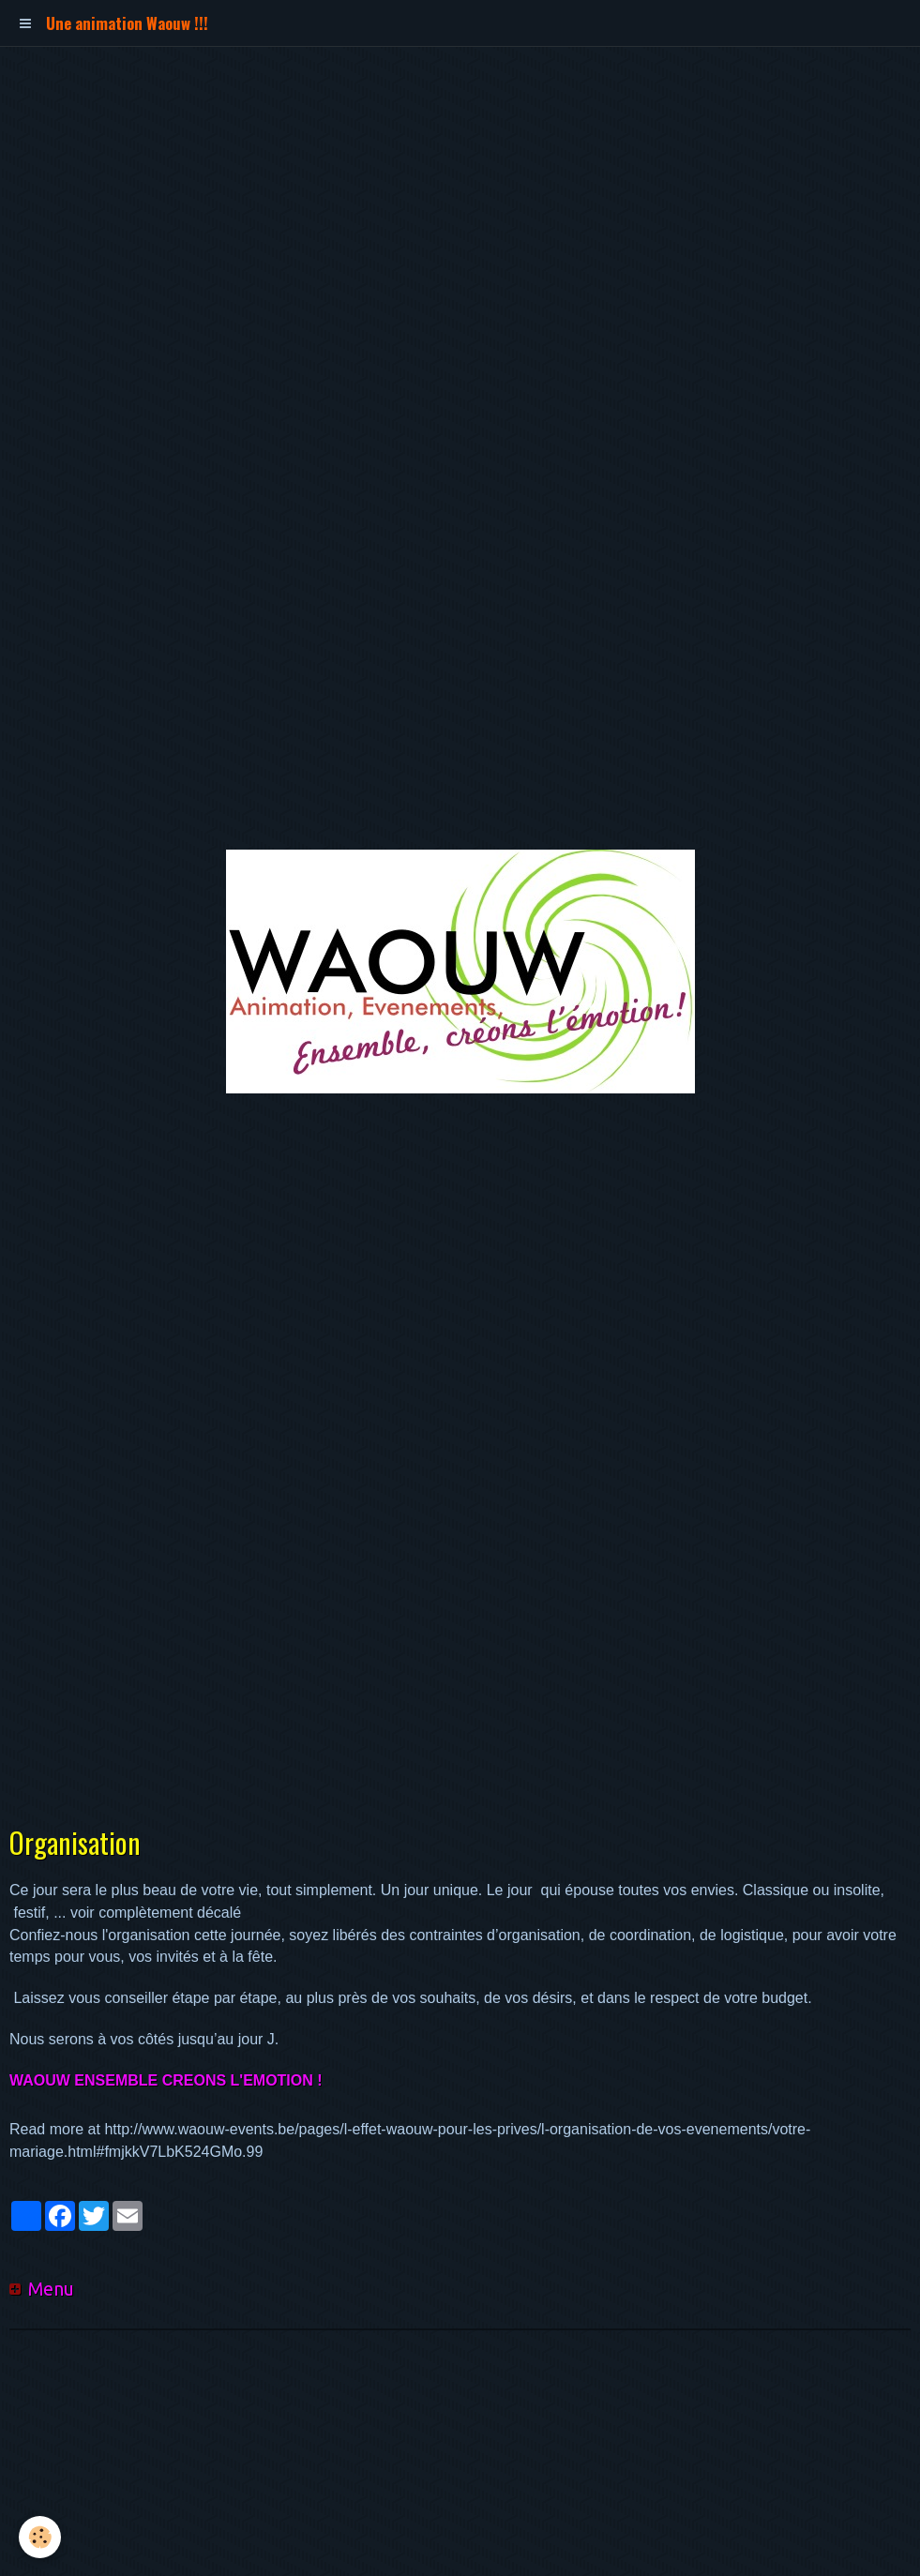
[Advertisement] (341, 89)
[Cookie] (40, 2537)
